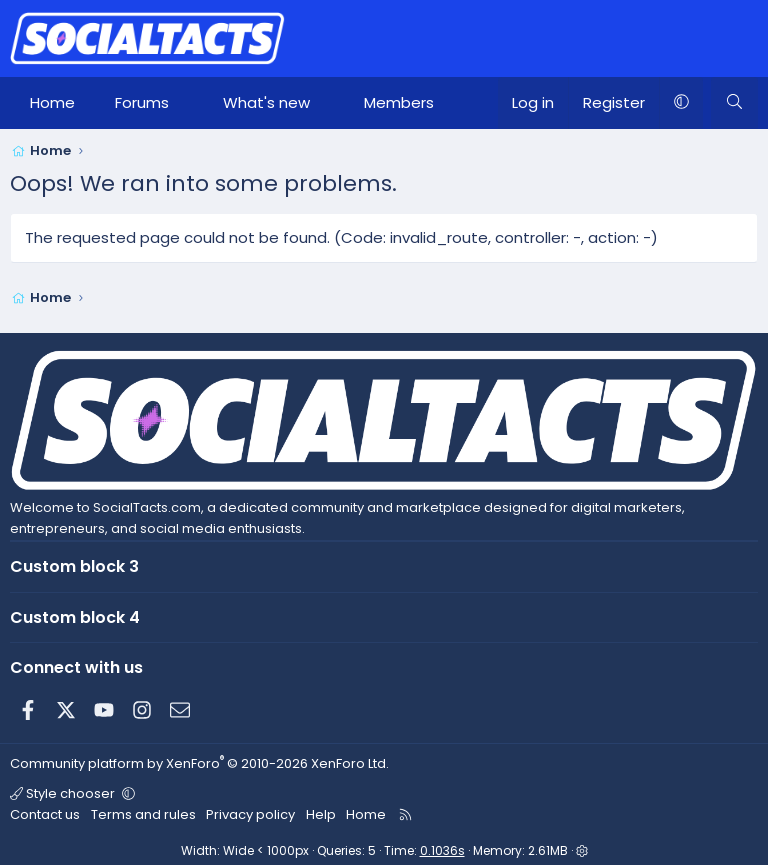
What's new (266, 102)
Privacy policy (250, 814)
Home (52, 102)
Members (399, 102)
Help (321, 814)
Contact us (45, 814)
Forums (142, 102)
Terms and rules (143, 814)
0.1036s (442, 850)
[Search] (734, 103)
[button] (187, 103)
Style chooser (64, 793)
